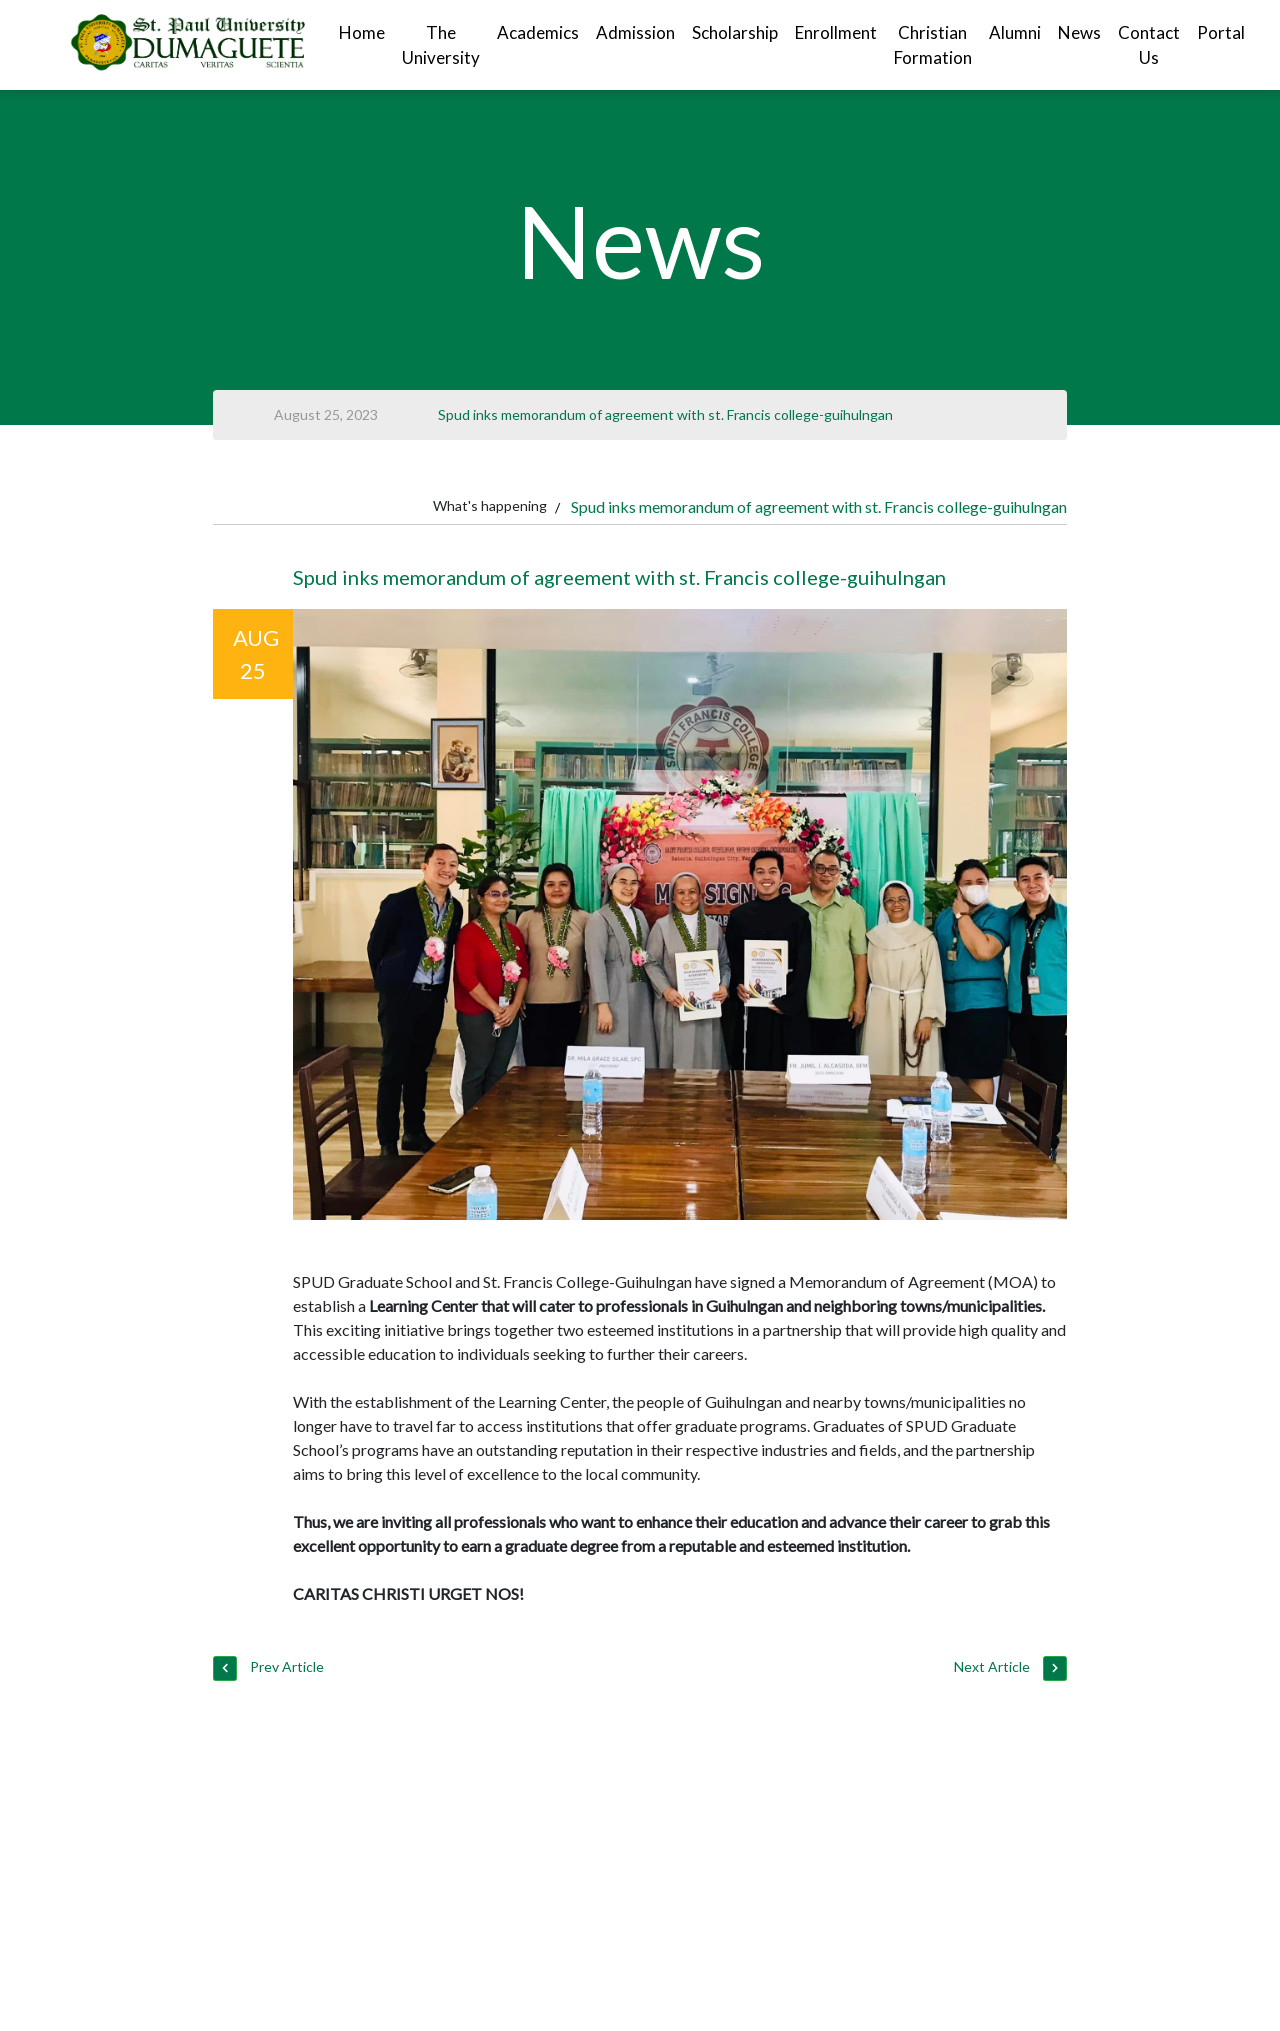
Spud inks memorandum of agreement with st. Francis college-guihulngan (665, 414)
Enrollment (836, 32)
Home (362, 32)
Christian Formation (933, 45)
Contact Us (1149, 45)
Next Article (1010, 1668)
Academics (538, 32)
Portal (1221, 32)
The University (441, 45)
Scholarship (735, 32)
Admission (635, 32)
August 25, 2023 (326, 414)
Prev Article (268, 1668)
